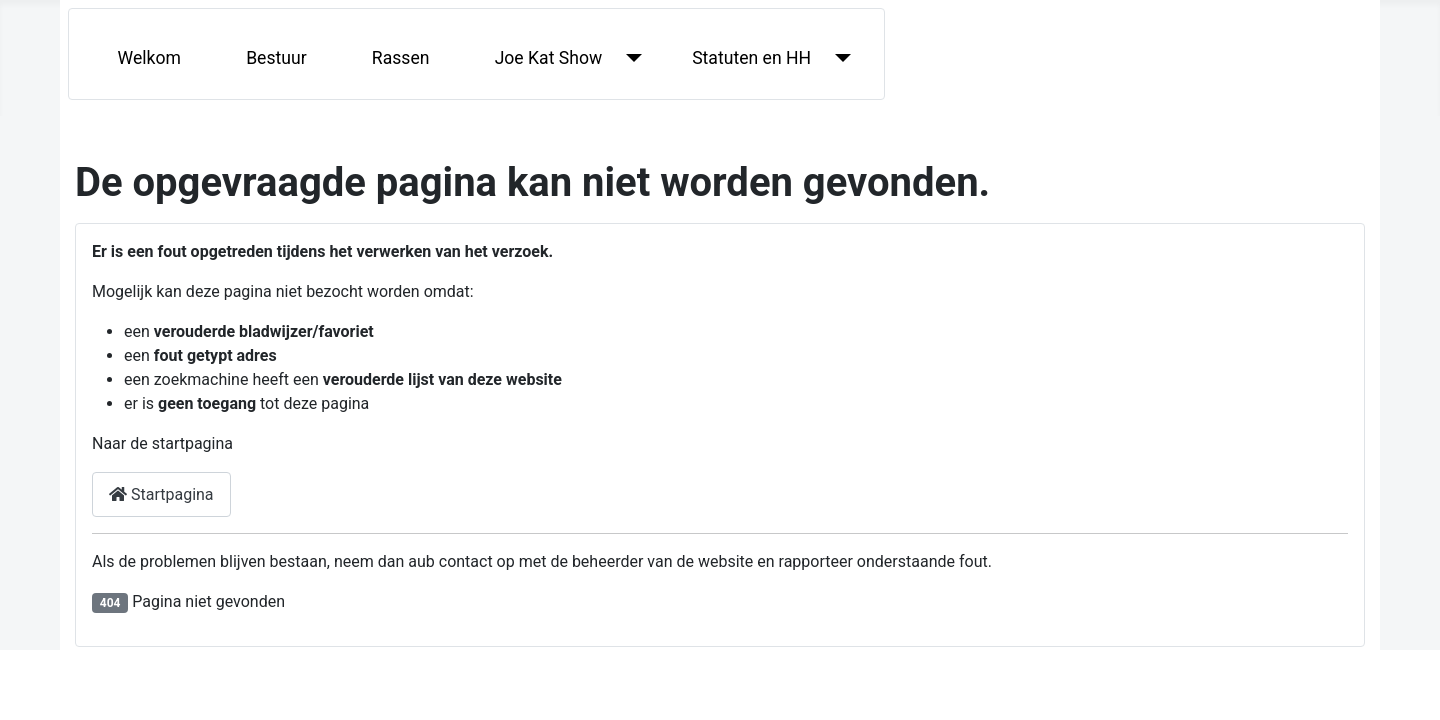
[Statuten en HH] (838, 58)
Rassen (401, 58)
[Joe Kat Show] (629, 58)
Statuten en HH (751, 58)
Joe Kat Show (549, 58)
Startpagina (161, 494)
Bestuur (276, 58)
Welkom (149, 58)
